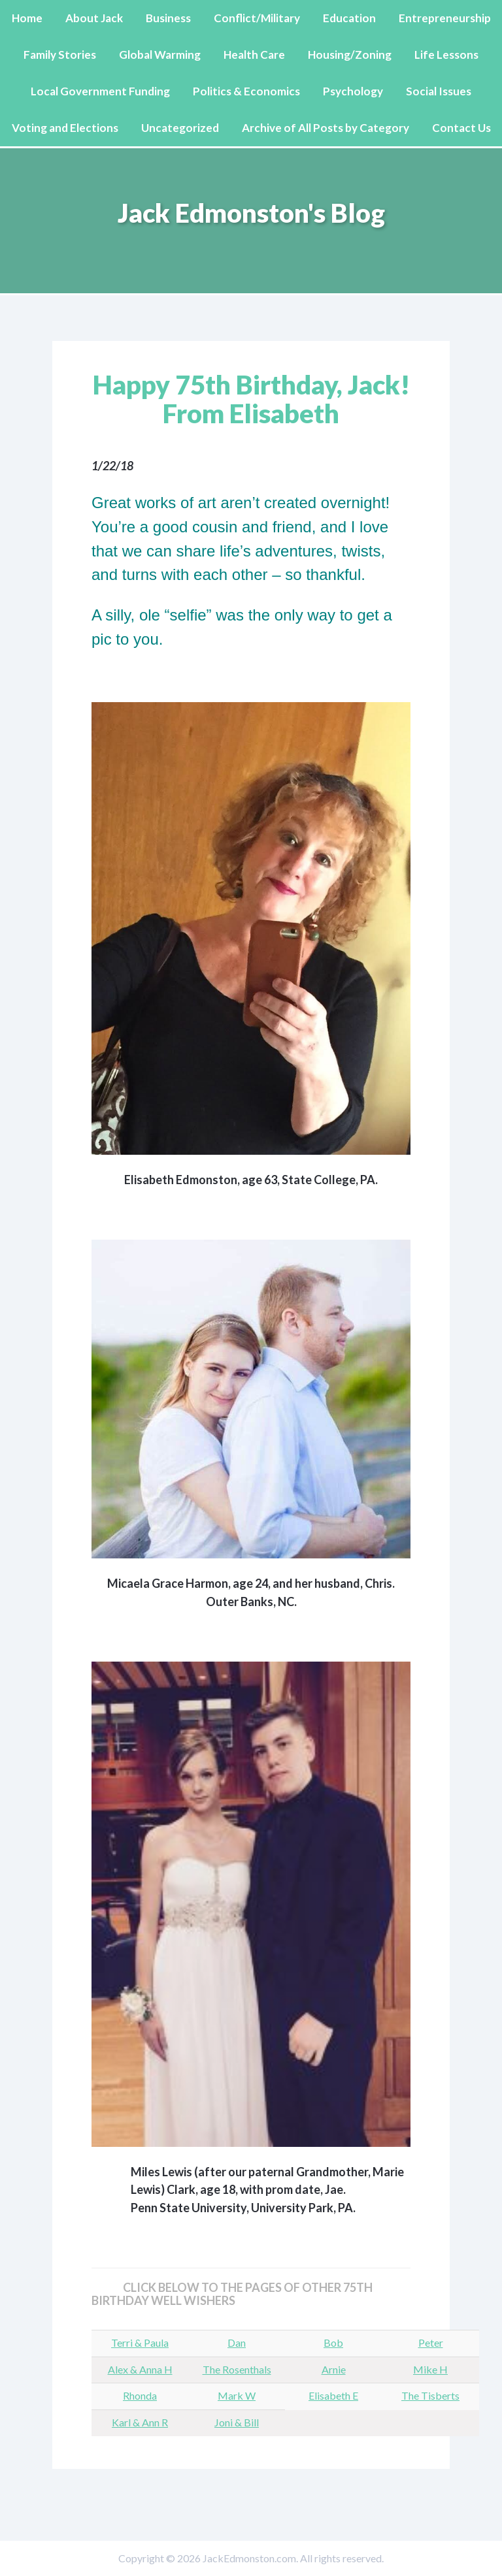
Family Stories (60, 54)
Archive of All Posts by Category (325, 128)
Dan (236, 2342)
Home (27, 18)
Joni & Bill (236, 2422)
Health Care (254, 54)
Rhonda (140, 2395)
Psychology (353, 91)
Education (349, 18)
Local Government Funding (100, 91)
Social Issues (438, 91)
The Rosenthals (237, 2369)
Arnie (334, 2369)
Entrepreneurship (445, 18)
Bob (333, 2342)
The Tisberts (430, 2395)
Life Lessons (446, 54)
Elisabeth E (333, 2395)
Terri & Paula (140, 2342)
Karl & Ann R (140, 2422)
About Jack (94, 18)
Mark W (237, 2395)
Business (168, 18)
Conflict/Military (257, 18)
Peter (430, 2342)
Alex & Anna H (140, 2369)
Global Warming (160, 54)
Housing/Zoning (350, 54)
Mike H (430, 2369)
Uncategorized (180, 128)
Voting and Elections (65, 128)
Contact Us (461, 128)
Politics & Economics (246, 91)
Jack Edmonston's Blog (251, 213)
